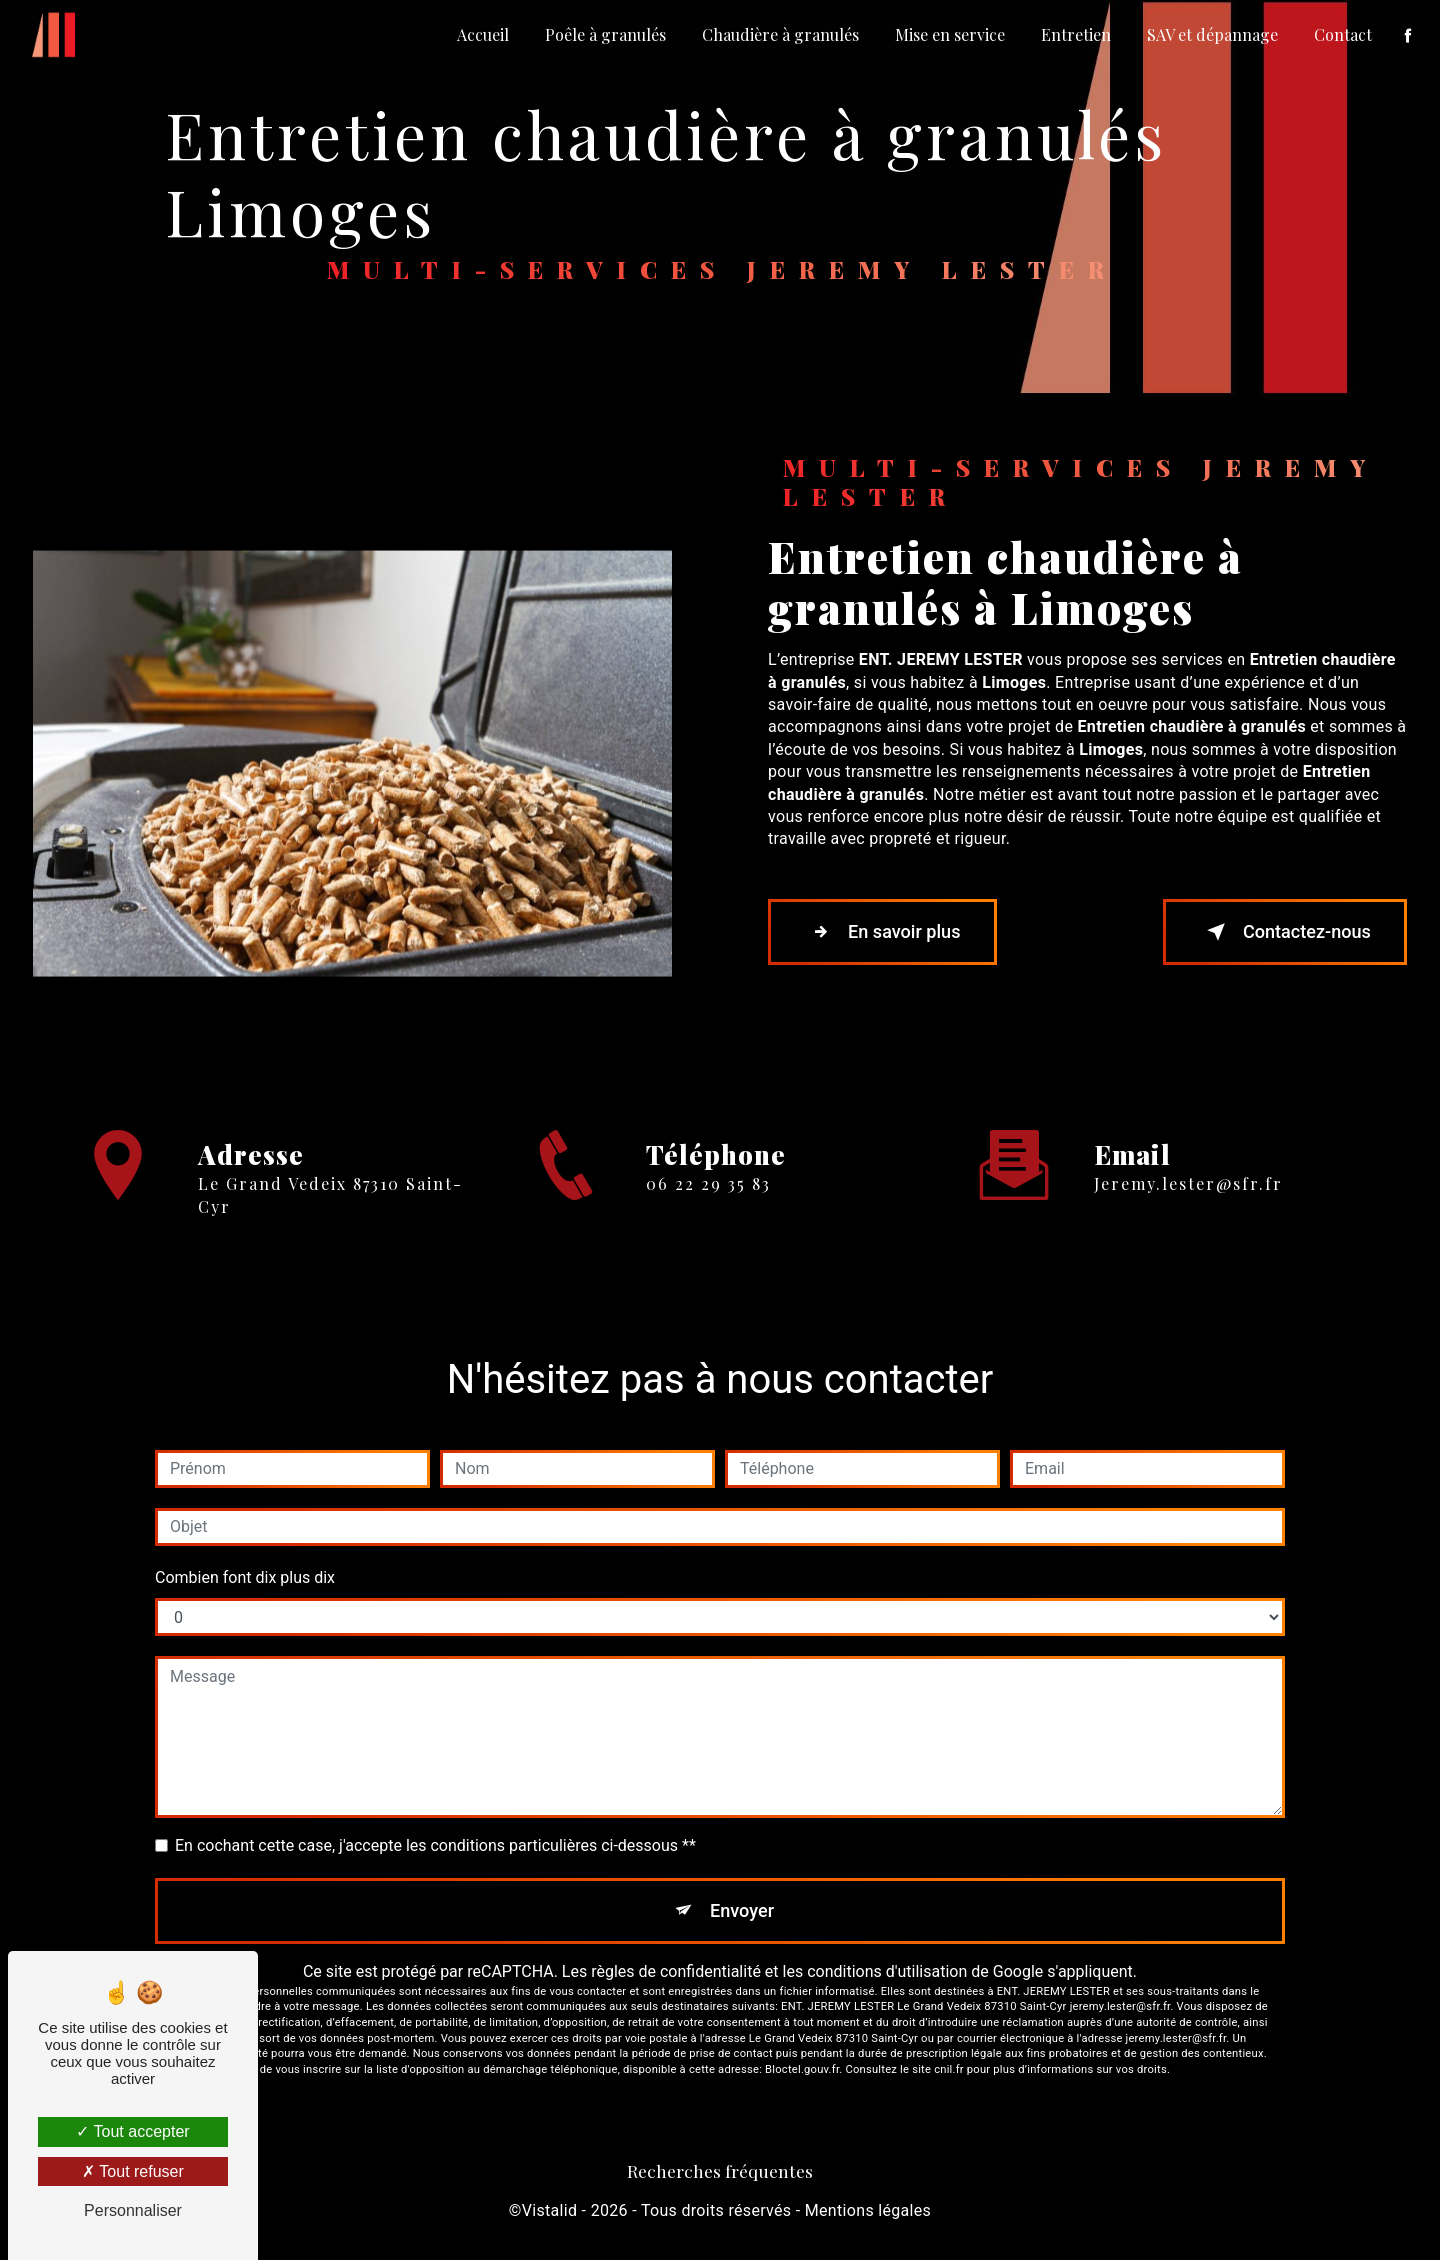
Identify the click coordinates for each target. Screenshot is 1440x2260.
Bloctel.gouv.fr (802, 2074)
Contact (1341, 34)
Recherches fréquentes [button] (720, 2175)
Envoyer (743, 1912)
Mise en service (948, 34)
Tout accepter (132, 2131)
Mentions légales (868, 2215)
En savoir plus (892, 932)
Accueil (481, 34)
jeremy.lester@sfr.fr (1188, 1160)
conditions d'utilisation (887, 1976)
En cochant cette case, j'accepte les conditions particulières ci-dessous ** (435, 1845)
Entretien (1074, 34)
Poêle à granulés (603, 34)
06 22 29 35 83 (708, 1206)
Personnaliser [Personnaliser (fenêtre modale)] (133, 2210)
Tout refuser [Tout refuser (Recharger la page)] (133, 2171)
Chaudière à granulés (778, 34)
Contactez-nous (1274, 932)
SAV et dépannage (1210, 34)
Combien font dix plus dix (245, 1577)
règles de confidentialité (676, 1976)
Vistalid (550, 2215)
